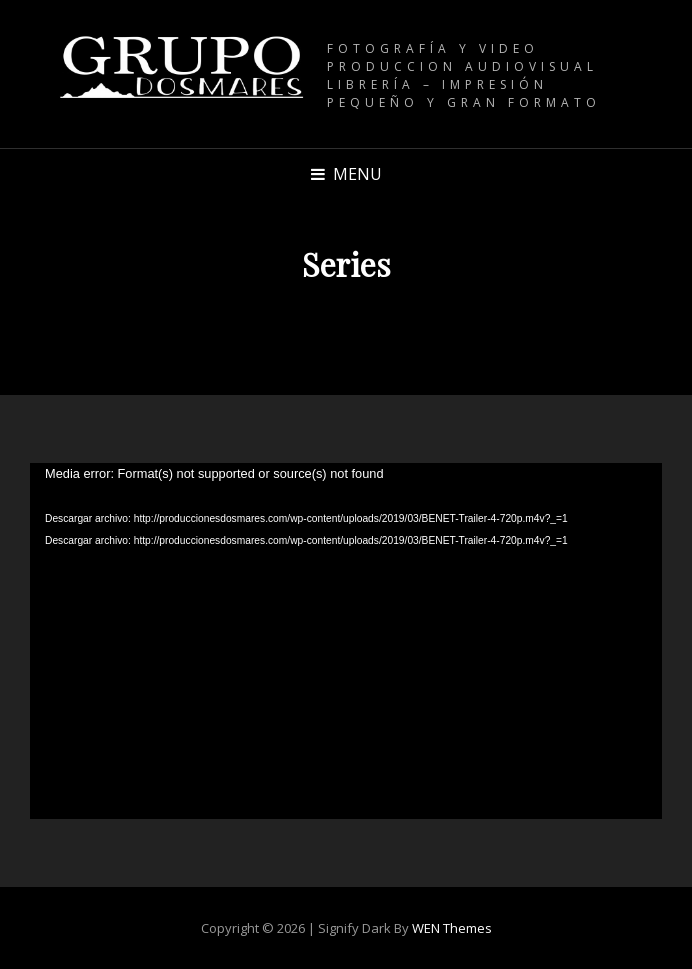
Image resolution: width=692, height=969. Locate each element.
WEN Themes (452, 928)
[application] (346, 641)
